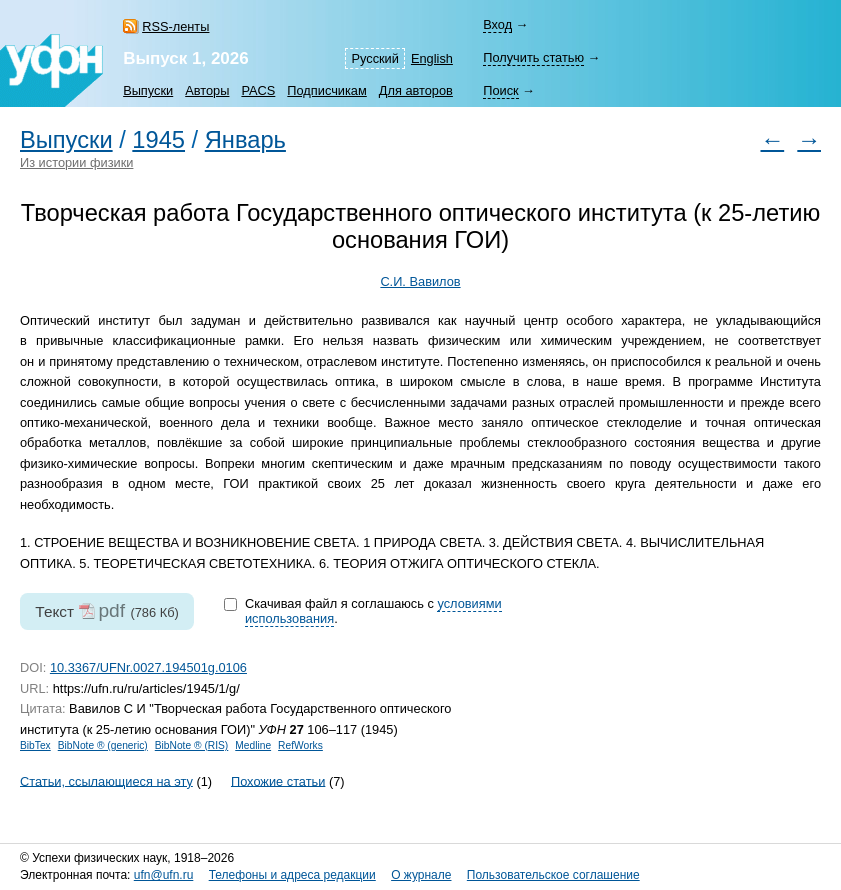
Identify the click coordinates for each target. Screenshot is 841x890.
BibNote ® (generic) (103, 745)
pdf (111, 610)
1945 (158, 140)
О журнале (421, 875)
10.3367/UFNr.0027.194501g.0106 (148, 667)
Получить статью (533, 57)
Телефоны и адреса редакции (292, 875)
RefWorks (300, 745)
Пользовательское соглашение (553, 875)
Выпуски (148, 90)
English (432, 58)
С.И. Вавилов (420, 281)
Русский (374, 58)
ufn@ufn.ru (164, 875)
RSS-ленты (175, 26)
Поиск (500, 90)
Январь (245, 140)
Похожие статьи (278, 780)
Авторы (207, 90)
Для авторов (416, 90)
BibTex (35, 745)
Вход (497, 24)
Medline (253, 745)
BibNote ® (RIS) (192, 745)
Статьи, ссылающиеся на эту (106, 780)
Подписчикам (326, 90)
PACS (258, 90)
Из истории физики (76, 162)
